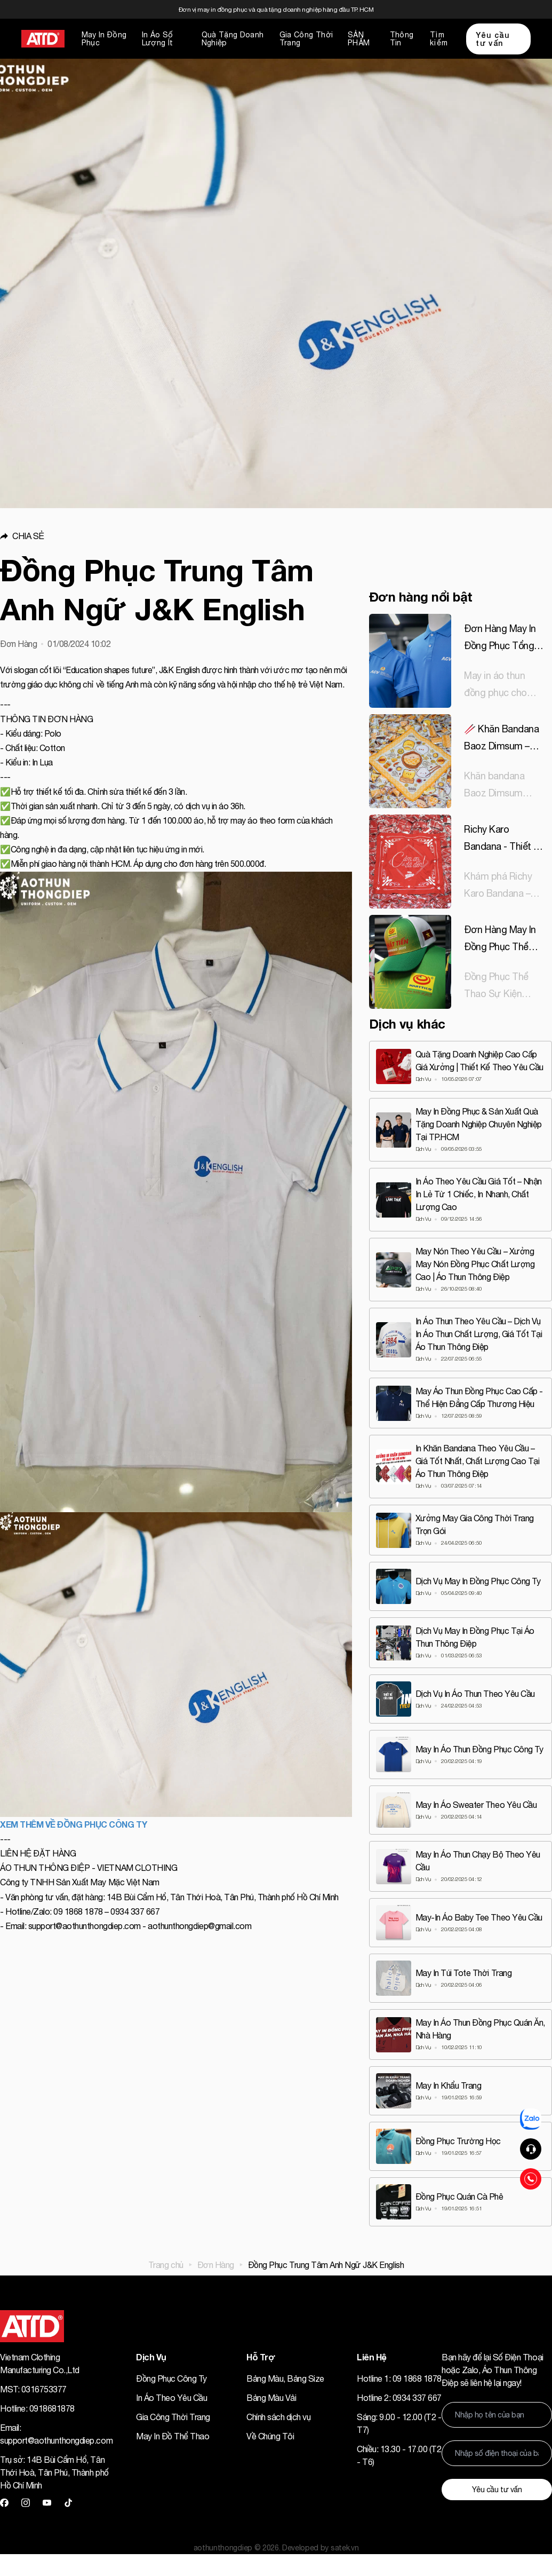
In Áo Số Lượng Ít (157, 38)
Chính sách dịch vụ (278, 2417)
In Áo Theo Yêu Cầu (171, 2398)
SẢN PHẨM (359, 38)
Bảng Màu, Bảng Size (285, 2378)
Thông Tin (402, 38)
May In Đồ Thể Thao (172, 2436)
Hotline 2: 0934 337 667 (399, 2398)
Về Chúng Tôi (270, 2436)
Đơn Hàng (215, 2265)
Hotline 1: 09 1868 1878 (399, 2378)
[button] (176, 536)
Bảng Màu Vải (271, 2398)
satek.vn (344, 2547)
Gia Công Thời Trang (306, 38)
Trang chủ (165, 2265)
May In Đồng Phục (104, 38)
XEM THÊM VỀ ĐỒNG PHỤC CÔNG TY (73, 1824)
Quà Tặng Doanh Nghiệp (233, 38)
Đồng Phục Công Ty (171, 2378)
